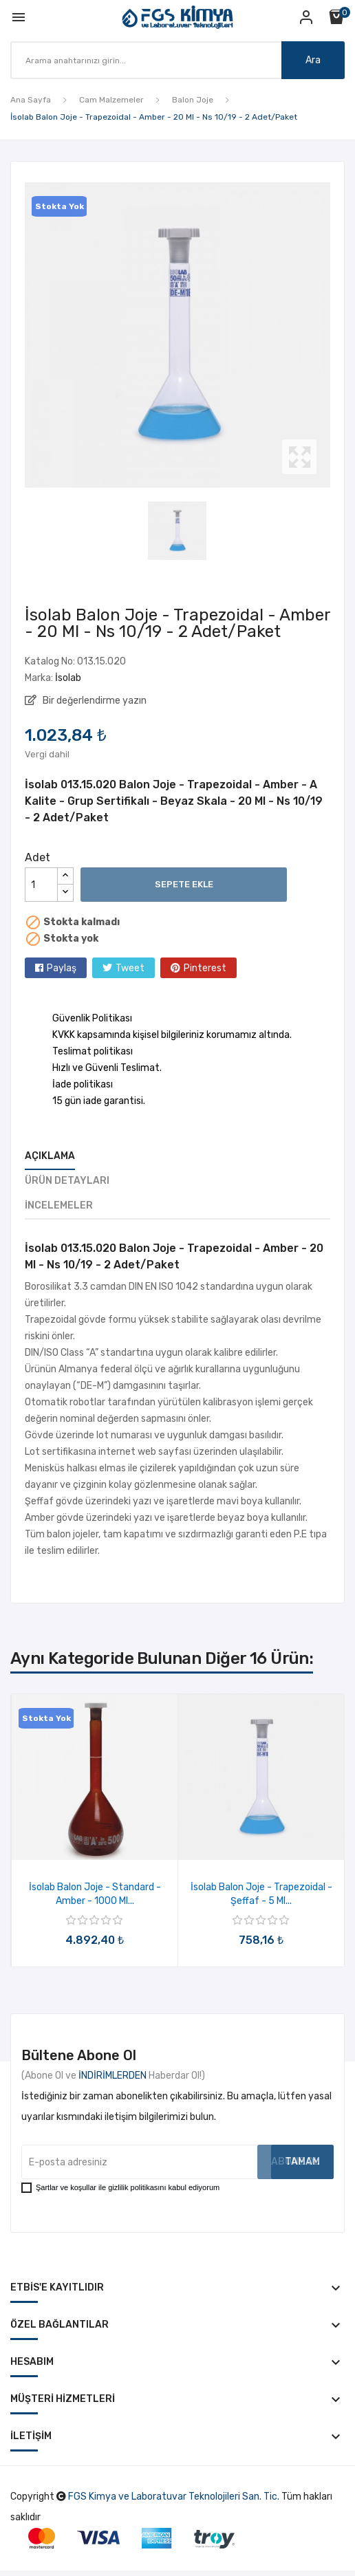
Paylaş (61, 968)
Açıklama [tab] (50, 1156)
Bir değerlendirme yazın (94, 700)
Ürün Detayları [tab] (67, 1181)
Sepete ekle (184, 884)
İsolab (68, 678)
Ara (313, 60)
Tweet (130, 968)
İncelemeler (59, 1205)
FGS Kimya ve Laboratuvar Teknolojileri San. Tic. (173, 2496)
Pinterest (205, 968)
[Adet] (41, 884)
